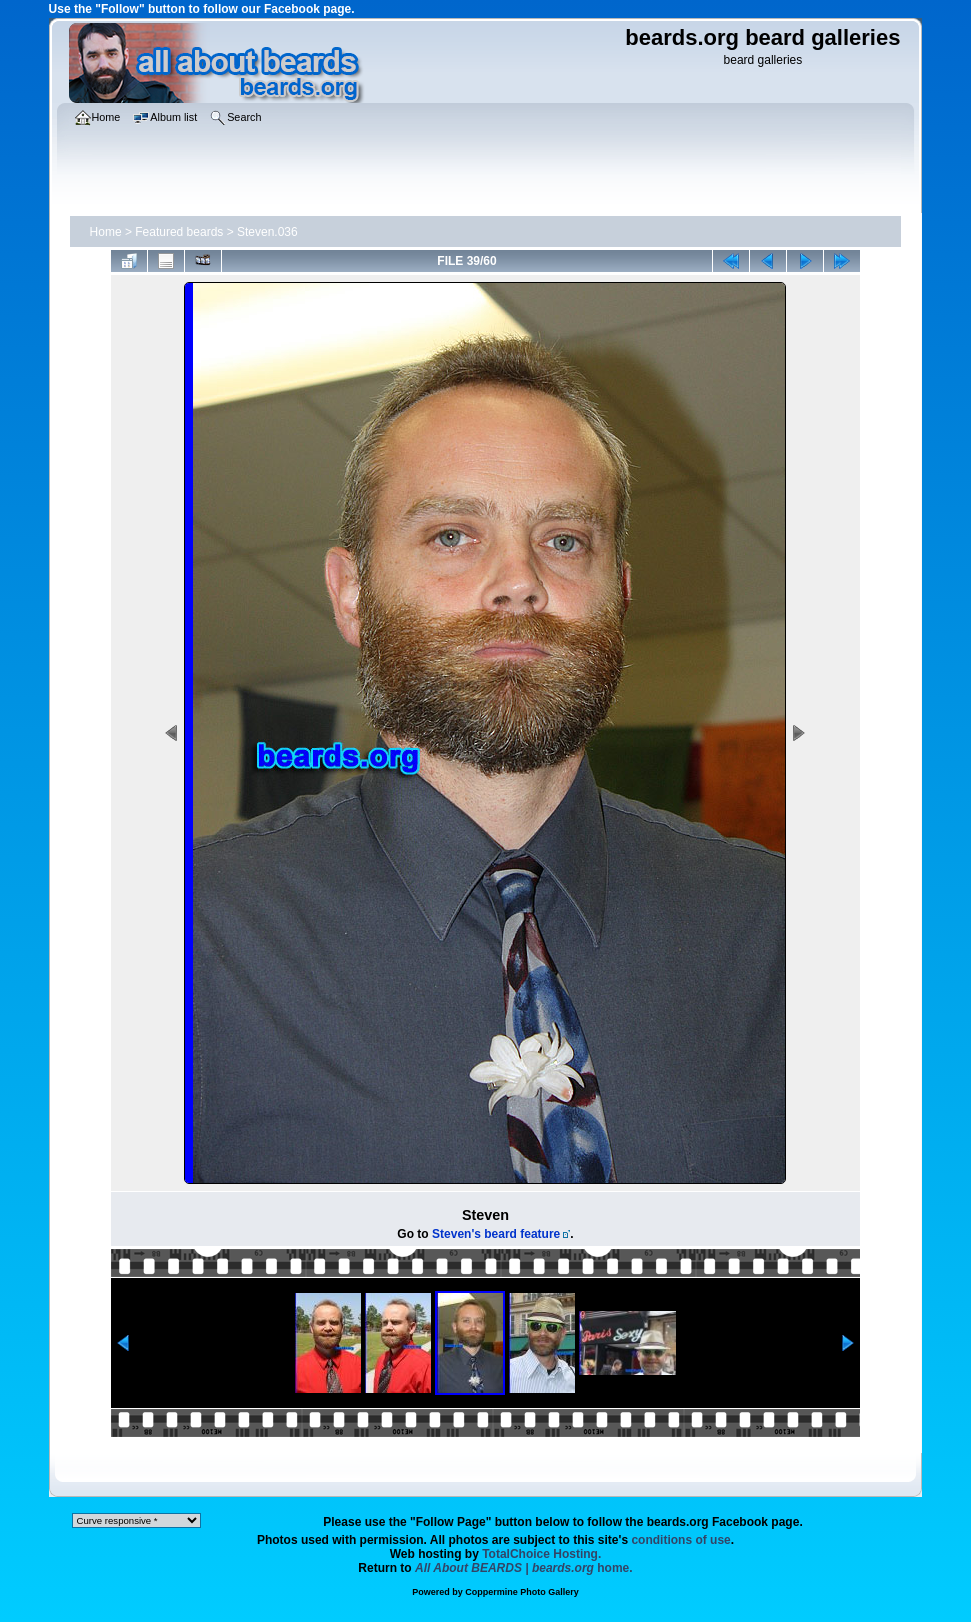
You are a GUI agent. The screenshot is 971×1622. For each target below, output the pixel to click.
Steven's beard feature (496, 1234)
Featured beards (179, 232)
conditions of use (680, 1540)
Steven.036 (267, 232)
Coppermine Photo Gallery (522, 1592)
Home (106, 232)
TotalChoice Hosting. (541, 1554)
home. (524, 1568)
